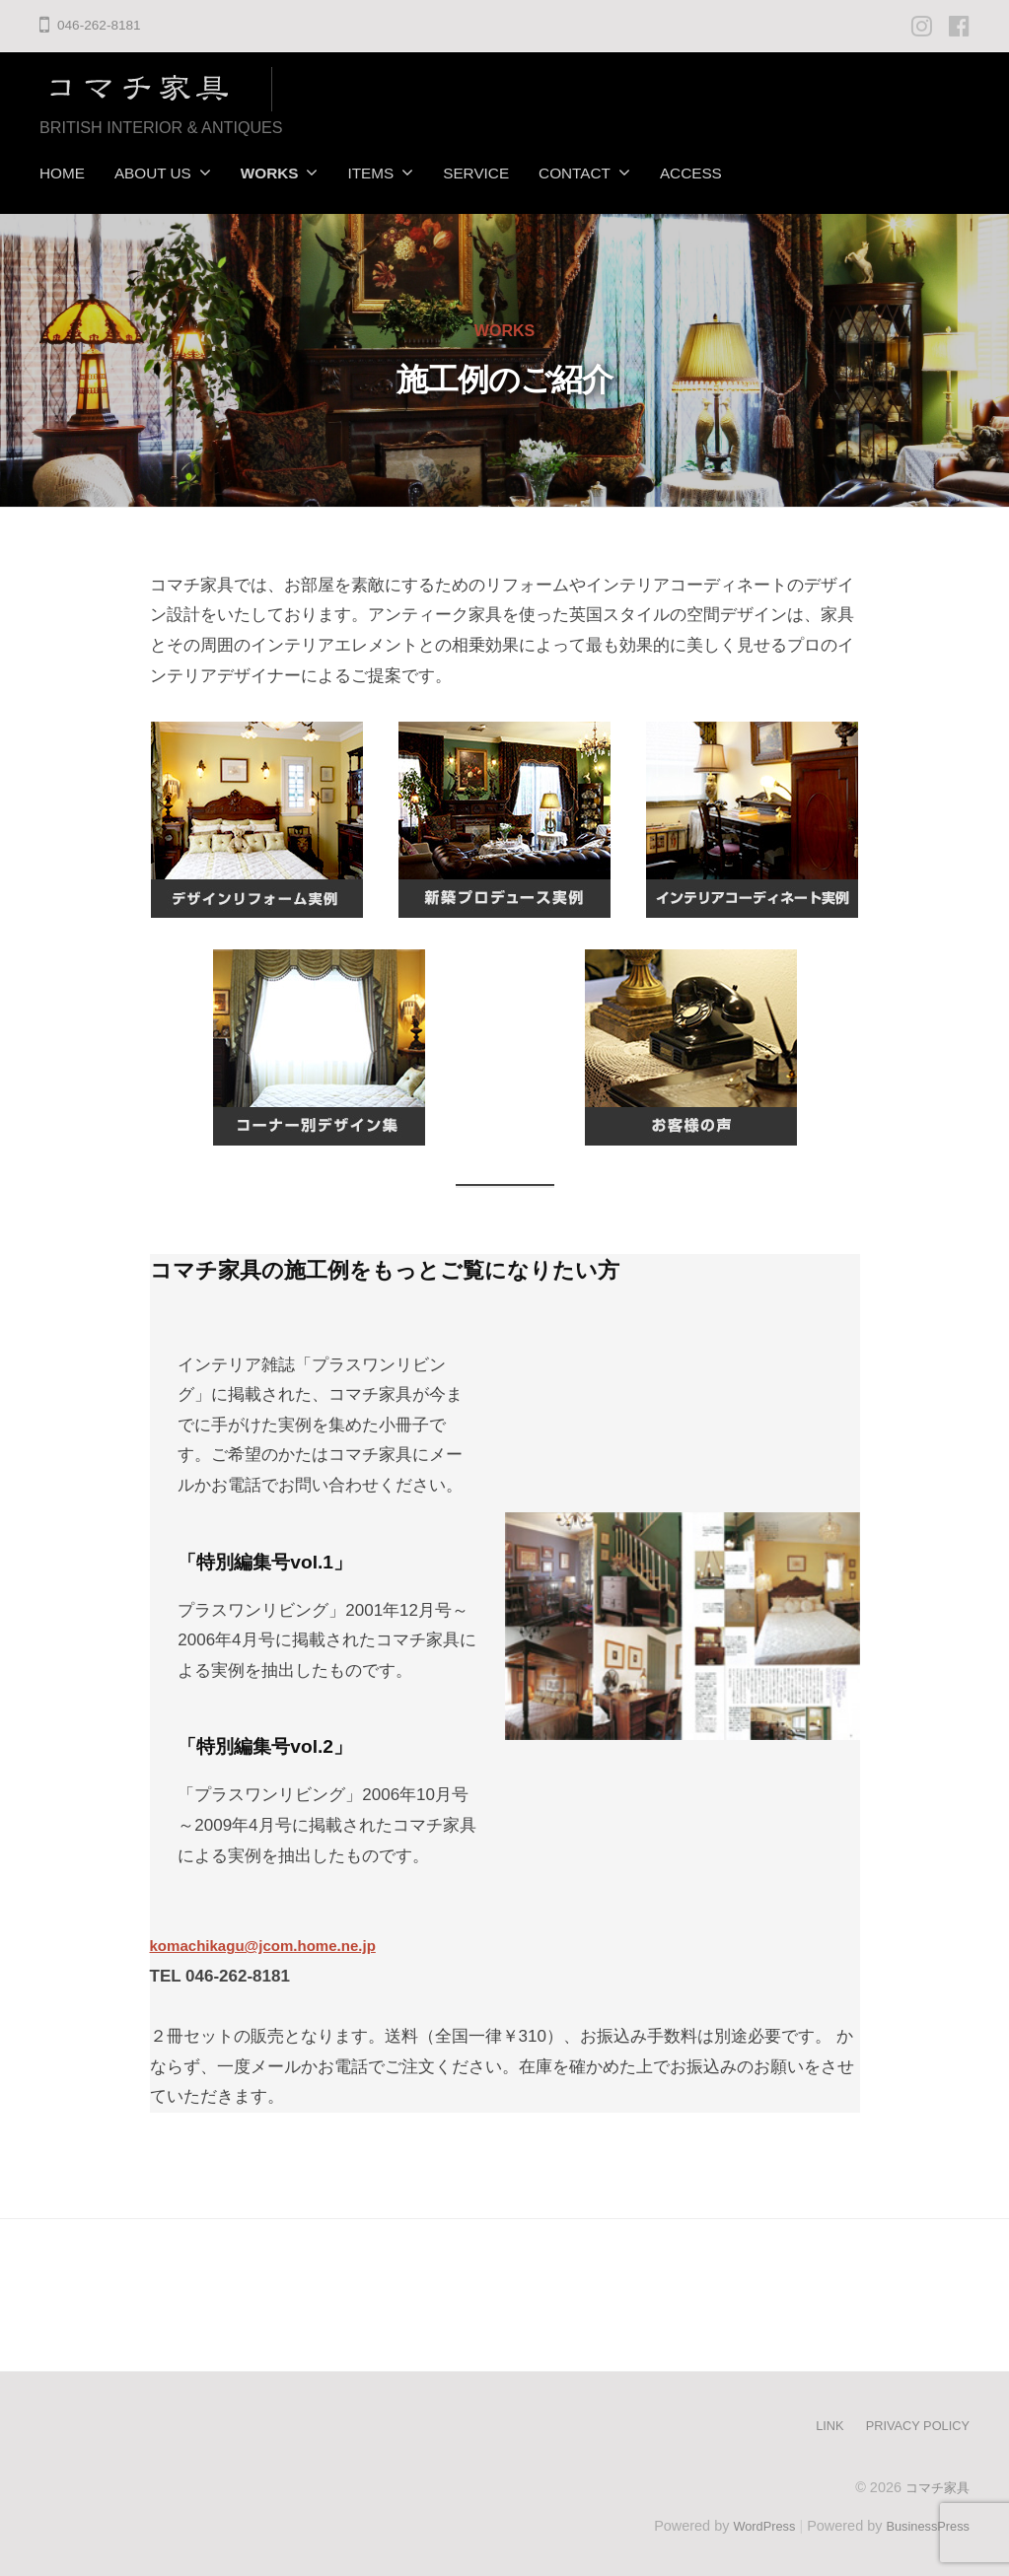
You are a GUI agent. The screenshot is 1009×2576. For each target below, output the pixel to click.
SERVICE (476, 173)
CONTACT (575, 173)
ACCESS (691, 173)
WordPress (749, 2520)
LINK (814, 2420)
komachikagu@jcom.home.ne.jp (277, 1940)
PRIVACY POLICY (911, 2420)
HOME (62, 173)
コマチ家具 (935, 2481)
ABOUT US (152, 173)
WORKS (270, 173)
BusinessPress (923, 2520)
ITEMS (370, 173)
